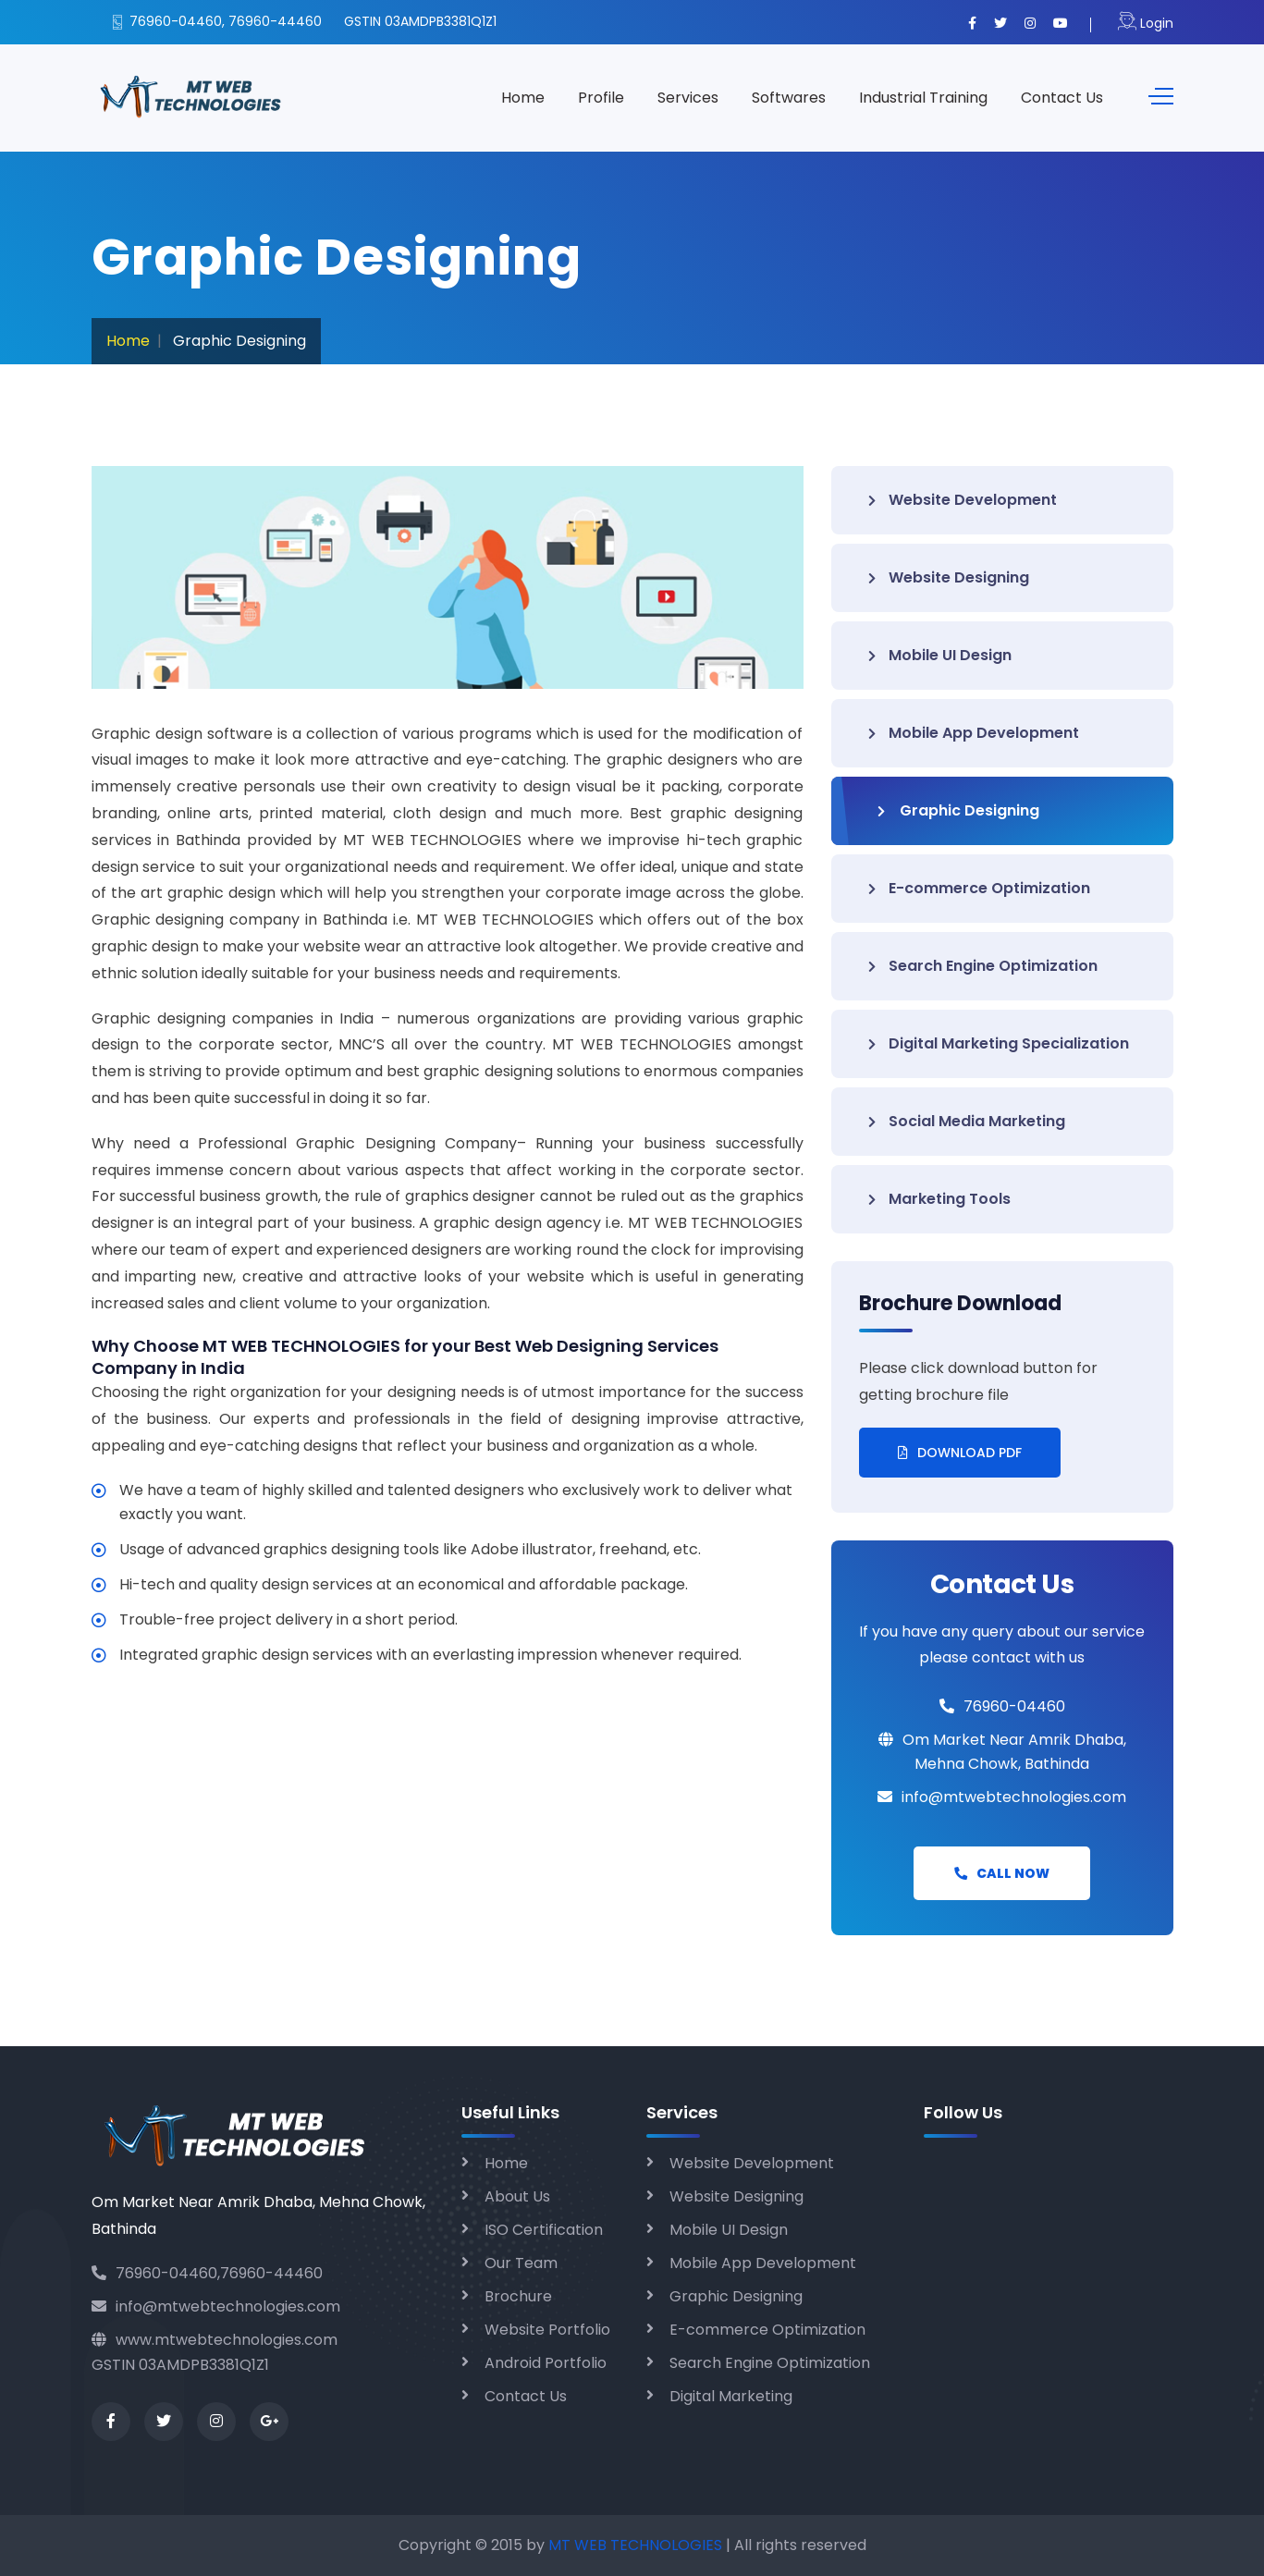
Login (1145, 23)
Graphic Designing (958, 810)
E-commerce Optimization (979, 888)
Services (687, 97)
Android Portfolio (546, 2363)
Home (523, 97)
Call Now (1001, 1873)
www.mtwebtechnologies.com (214, 2339)
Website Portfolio (547, 2329)
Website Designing (948, 577)
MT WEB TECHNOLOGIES (637, 2545)
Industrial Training (923, 97)
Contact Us (1062, 97)
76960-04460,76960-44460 (207, 2273)
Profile (601, 97)
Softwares (789, 97)
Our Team (521, 2263)
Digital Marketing (730, 2396)
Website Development (962, 499)
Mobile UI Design (940, 655)
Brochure (518, 2296)
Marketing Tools (939, 1198)
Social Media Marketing (966, 1121)
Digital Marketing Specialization (998, 1043)
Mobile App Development (973, 732)
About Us (517, 2196)
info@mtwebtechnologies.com (216, 2306)
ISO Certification (544, 2229)
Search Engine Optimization (983, 965)
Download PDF (960, 1452)
